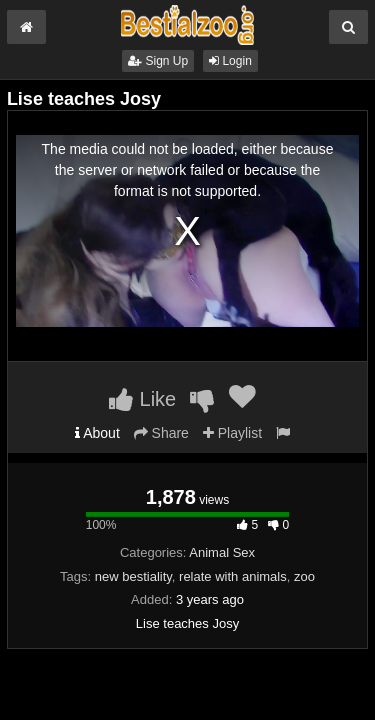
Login (230, 61)
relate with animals (233, 576)
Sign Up (158, 61)
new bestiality (133, 576)
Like (142, 399)
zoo (304, 576)
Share (161, 433)
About (97, 433)
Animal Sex (222, 552)
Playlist (232, 433)
